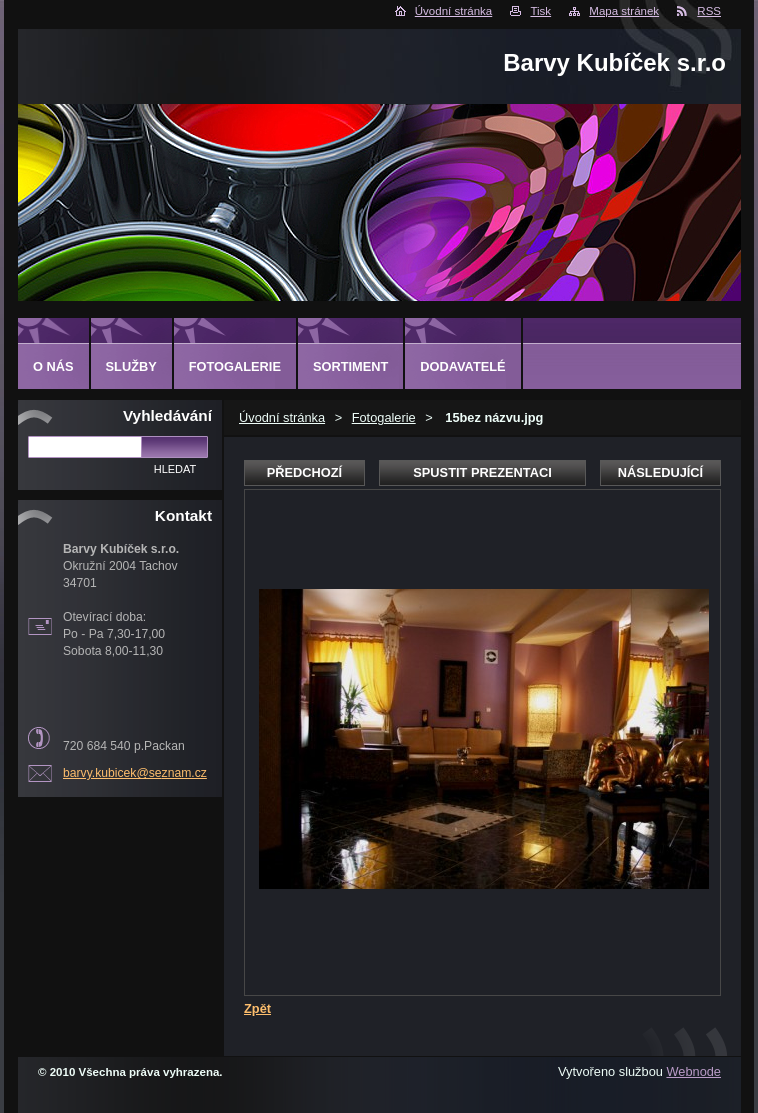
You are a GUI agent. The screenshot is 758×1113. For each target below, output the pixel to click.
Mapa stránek (624, 11)
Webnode (693, 1071)
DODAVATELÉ (462, 366)
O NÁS (53, 366)
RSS (709, 11)
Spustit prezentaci (482, 472)
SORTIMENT (350, 366)
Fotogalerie (384, 417)
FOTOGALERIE (235, 366)
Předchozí (304, 472)
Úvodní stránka (453, 11)
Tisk (540, 11)
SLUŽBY (131, 366)
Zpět (257, 1008)
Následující (660, 472)
